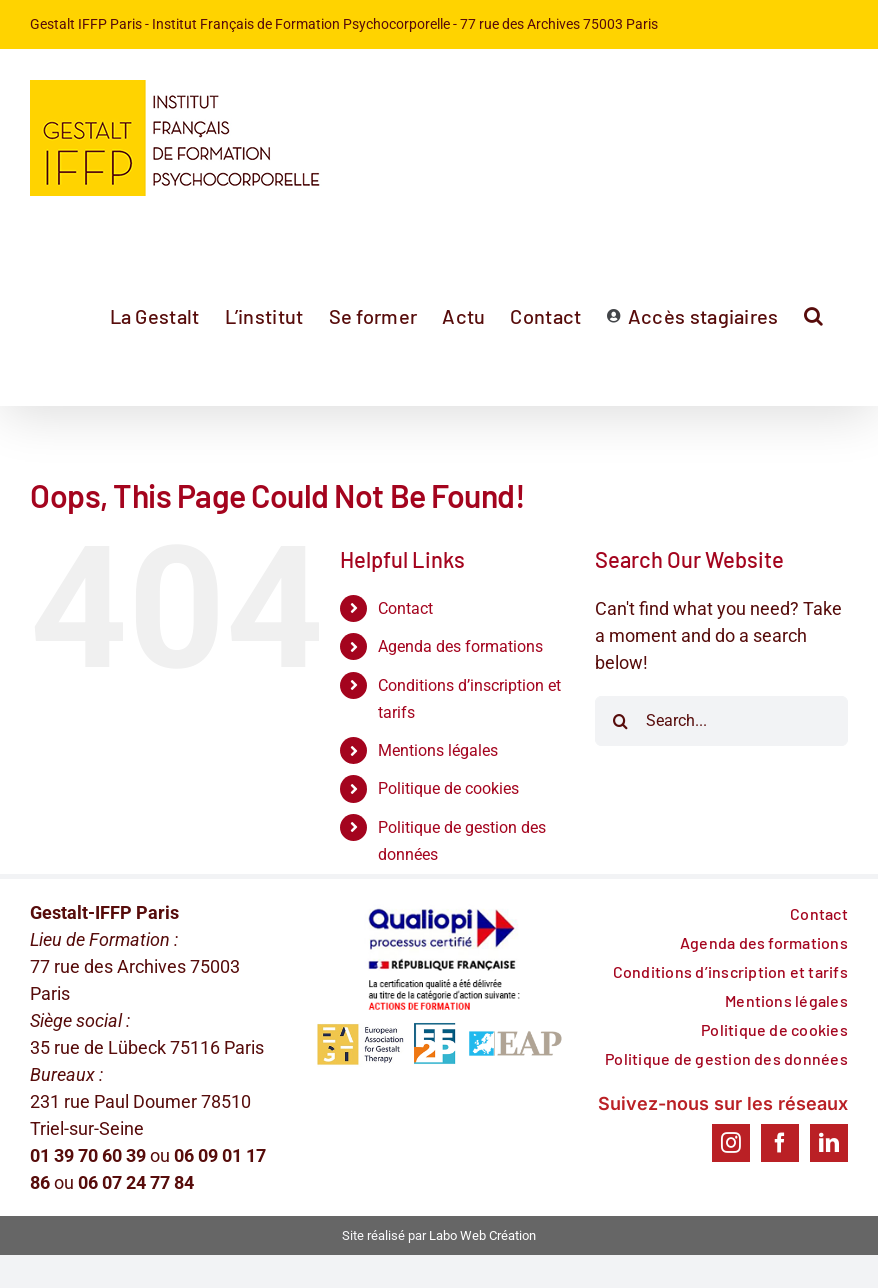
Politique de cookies (448, 788)
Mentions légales (438, 750)
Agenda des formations (460, 646)
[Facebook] (780, 1143)
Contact (405, 608)
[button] (813, 316)
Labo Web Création (482, 1235)
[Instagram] (731, 1143)
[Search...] (721, 721)
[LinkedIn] (829, 1143)
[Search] (620, 721)
